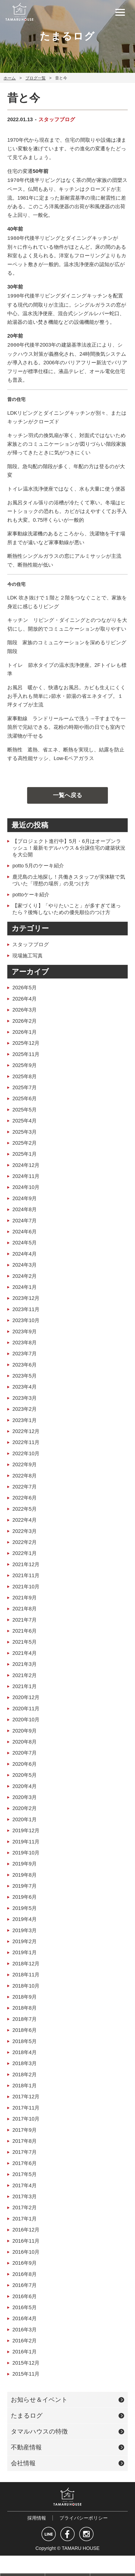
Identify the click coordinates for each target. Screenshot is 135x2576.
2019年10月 (25, 1851)
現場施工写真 (27, 954)
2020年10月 (25, 1718)
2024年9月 (24, 1197)
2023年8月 (24, 1341)
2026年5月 (24, 986)
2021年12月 (25, 1563)
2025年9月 (24, 1064)
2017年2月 (24, 2206)
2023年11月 (25, 1308)
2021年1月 (24, 1685)
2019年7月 (24, 1884)
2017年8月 (24, 2139)
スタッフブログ (57, 119)
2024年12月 (25, 1164)
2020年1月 (24, 1818)
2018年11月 (25, 1973)
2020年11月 (25, 1707)
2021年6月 (24, 1629)
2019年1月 (24, 1951)
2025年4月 (24, 1119)
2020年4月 (24, 1785)
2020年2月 (24, 1807)
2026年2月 (24, 1019)
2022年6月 (24, 1496)
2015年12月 (25, 2361)
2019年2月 (24, 1940)
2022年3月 (24, 1530)
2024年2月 (24, 1274)
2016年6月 (24, 2295)
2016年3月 (24, 2328)
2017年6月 (24, 2162)
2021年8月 (24, 1607)
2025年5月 (24, 1108)
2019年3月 (24, 1929)
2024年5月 (24, 1241)
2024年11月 (25, 1175)
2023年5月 (24, 1374)
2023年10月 (25, 1319)
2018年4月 (24, 2051)
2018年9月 (24, 1995)
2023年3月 (24, 1396)
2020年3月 (24, 1796)
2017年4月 (24, 2184)
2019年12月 (25, 1829)
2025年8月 (24, 1075)
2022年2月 (24, 1541)
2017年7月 (24, 2150)
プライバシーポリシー (83, 2516)
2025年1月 (24, 1152)
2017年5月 (24, 2173)
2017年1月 (24, 2217)
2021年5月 (24, 1640)
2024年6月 (24, 1230)
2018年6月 (24, 2028)
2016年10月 (25, 2250)
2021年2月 (24, 1674)
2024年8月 (24, 1208)
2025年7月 (24, 1086)
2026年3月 (24, 1008)
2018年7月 (24, 2017)
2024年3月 (24, 1263)
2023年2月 (24, 1407)
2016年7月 (24, 2284)
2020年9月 (24, 1729)
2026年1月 (24, 1030)
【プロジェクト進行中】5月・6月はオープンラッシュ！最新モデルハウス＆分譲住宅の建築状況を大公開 (68, 846)
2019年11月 (25, 1840)
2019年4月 (24, 1918)
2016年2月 (24, 2339)
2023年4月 (24, 1385)
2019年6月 (24, 1895)
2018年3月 (24, 2062)
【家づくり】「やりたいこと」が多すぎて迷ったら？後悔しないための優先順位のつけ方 (66, 907)
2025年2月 (24, 1141)
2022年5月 (24, 1507)
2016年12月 (25, 2228)
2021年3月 (24, 1662)
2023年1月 (24, 1419)
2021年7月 (24, 1618)
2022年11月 (25, 1441)
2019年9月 (24, 1862)
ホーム (10, 78)
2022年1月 (24, 1552)
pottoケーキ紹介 (30, 893)
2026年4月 (24, 997)
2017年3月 (24, 2195)
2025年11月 (25, 1053)
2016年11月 (25, 2239)
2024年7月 (24, 1219)
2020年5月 (24, 1773)
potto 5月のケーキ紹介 (38, 864)
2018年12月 (25, 1962)
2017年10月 (25, 2117)
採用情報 (36, 2516)
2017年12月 (25, 2095)
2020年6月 (24, 1762)
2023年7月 (24, 1352)
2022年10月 (25, 1452)
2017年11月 (25, 2106)
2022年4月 (24, 1518)
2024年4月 (24, 1252)
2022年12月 (25, 1430)
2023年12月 (25, 1296)
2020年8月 (24, 1740)
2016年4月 (24, 2317)
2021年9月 (24, 1596)
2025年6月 (24, 1097)
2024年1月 (24, 1285)
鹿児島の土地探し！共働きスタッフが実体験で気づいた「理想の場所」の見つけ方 (68, 878)
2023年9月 (24, 1330)
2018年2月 (24, 2073)
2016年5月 (24, 2306)
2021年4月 (24, 1651)
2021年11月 (25, 1574)
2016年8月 (24, 2273)
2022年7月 (24, 1485)
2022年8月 (24, 1474)
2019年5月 (24, 1907)
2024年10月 (25, 1186)
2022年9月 (24, 1463)
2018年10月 (25, 1984)
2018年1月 (24, 2084)
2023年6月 (24, 1363)
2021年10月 (25, 1585)
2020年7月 (24, 1751)
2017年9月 (24, 2128)
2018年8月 (24, 2006)
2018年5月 (24, 2040)
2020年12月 (25, 1696)
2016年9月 (24, 2261)
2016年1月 (24, 2350)
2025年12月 (25, 1041)
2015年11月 (25, 2372)
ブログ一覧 (35, 78)
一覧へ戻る (67, 793)
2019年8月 (24, 1873)
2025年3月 (24, 1130)
